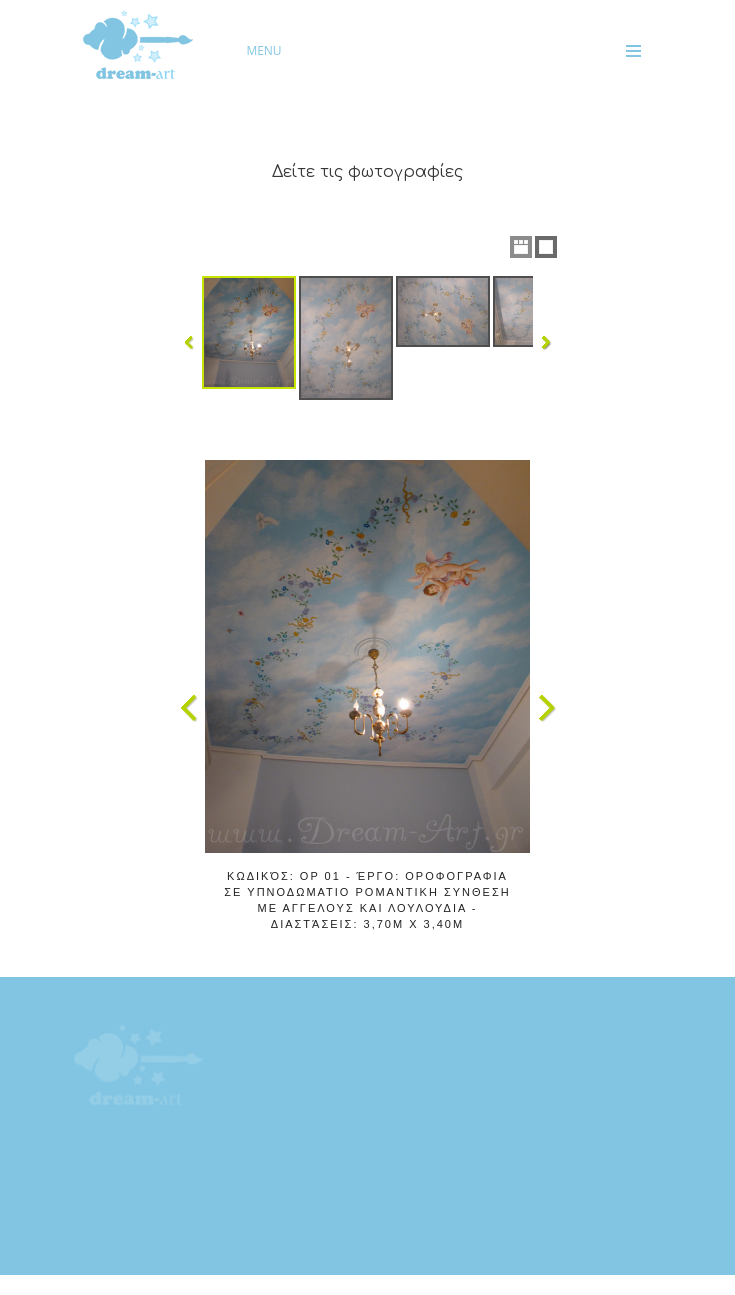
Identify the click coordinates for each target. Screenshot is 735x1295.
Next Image (546, 708)
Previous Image (189, 708)
